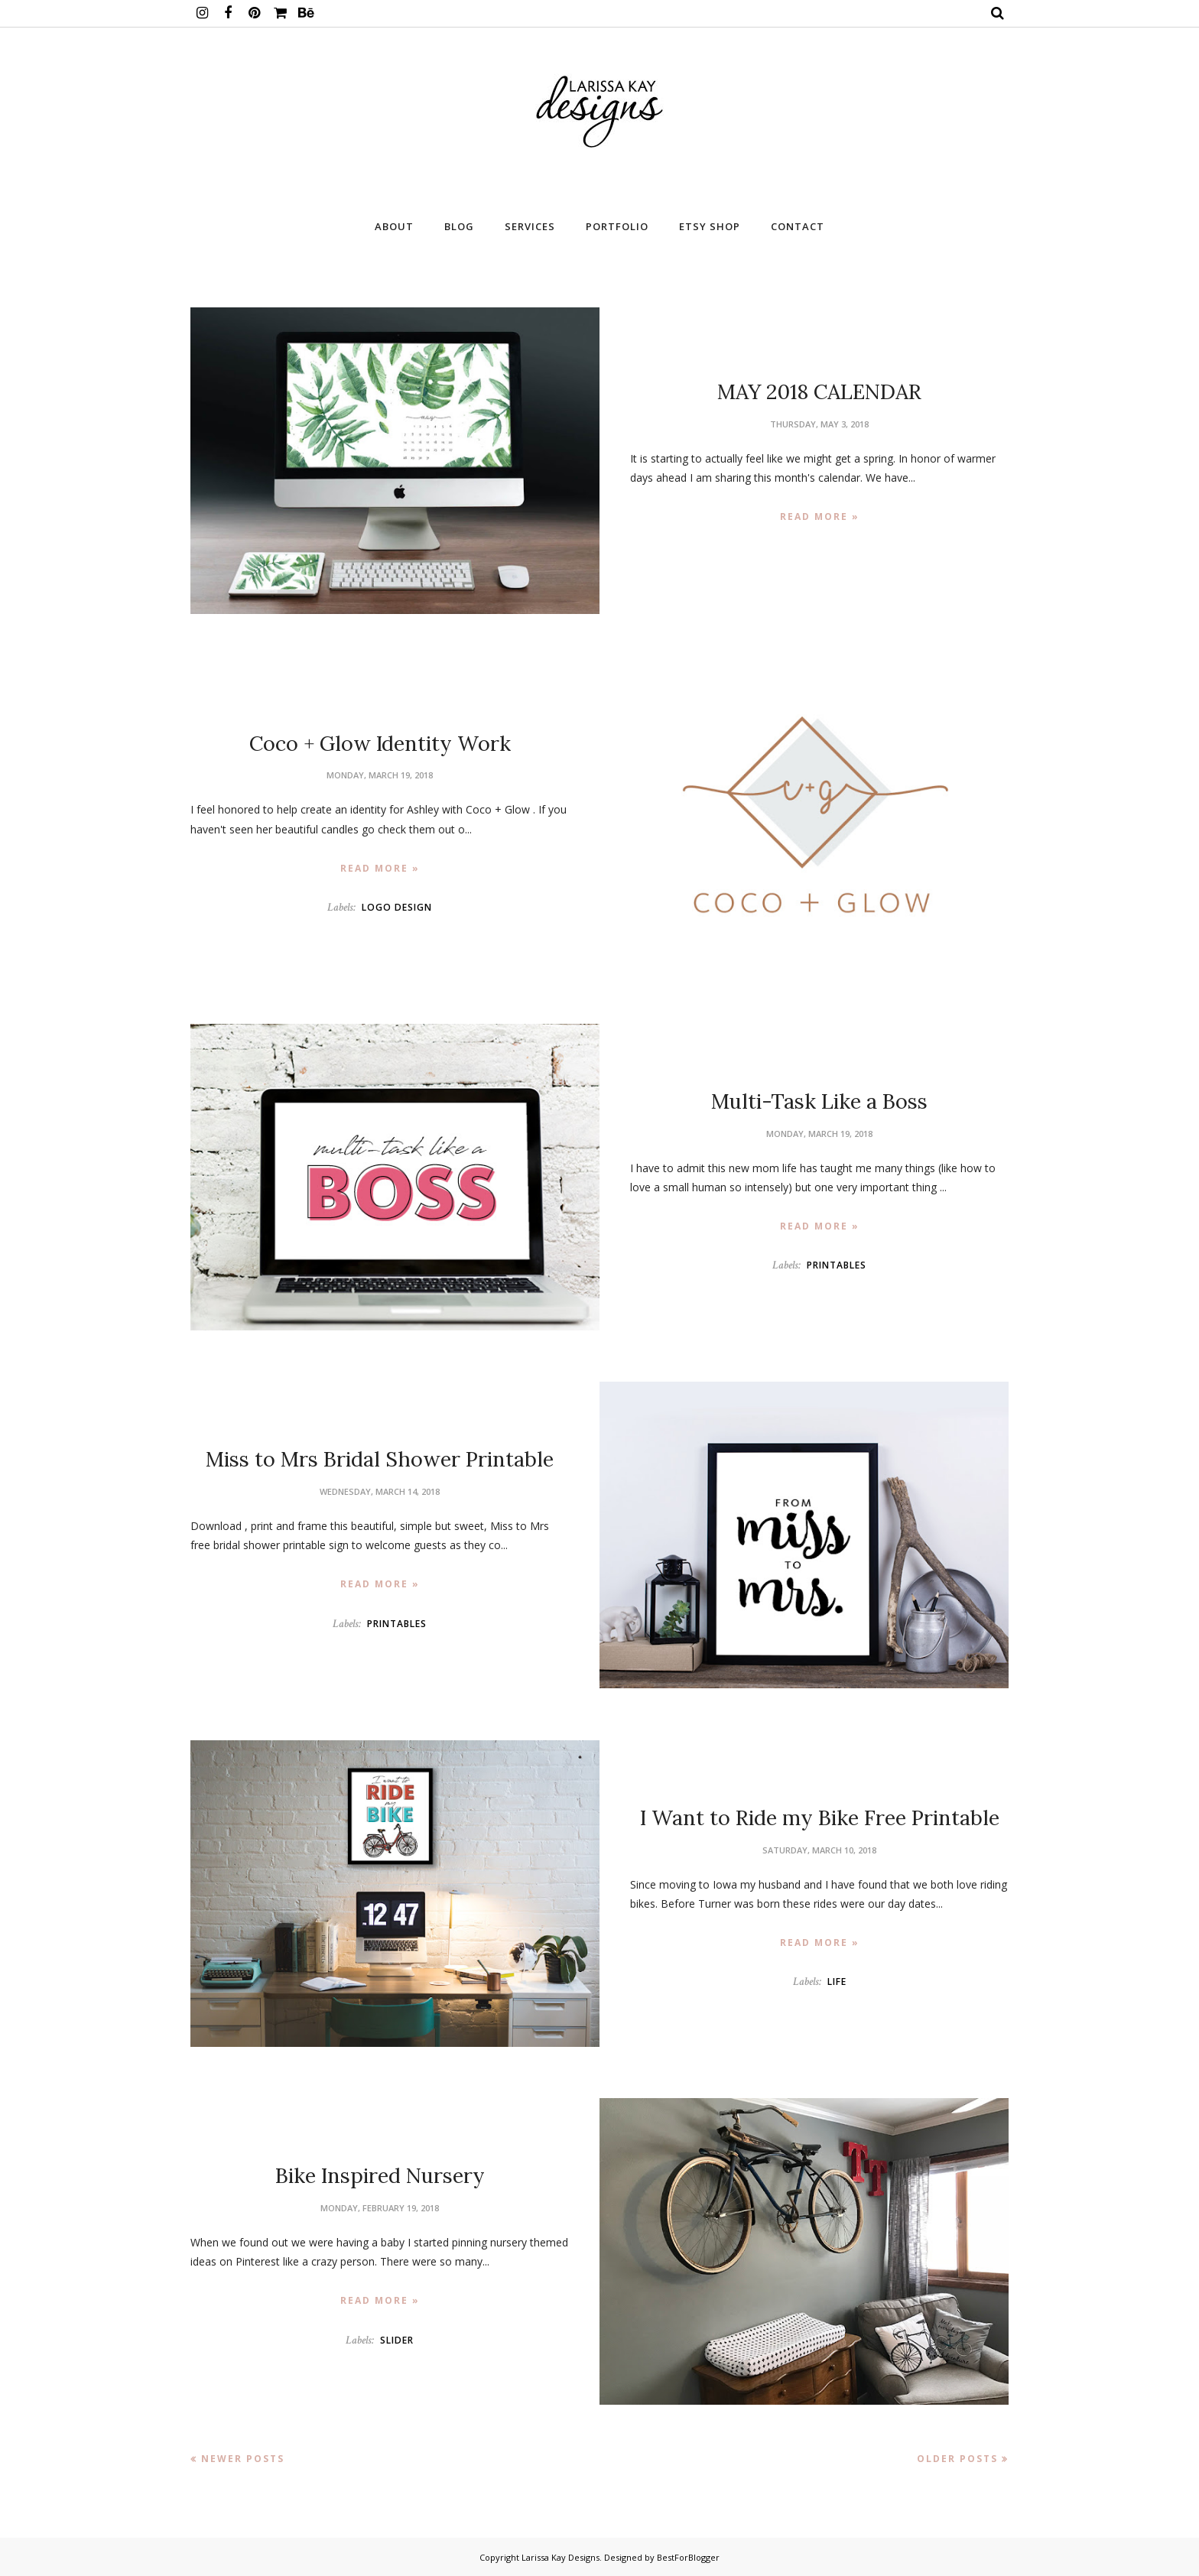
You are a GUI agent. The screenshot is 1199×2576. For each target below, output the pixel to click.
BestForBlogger (688, 2557)
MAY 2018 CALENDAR (819, 392)
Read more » (819, 517)
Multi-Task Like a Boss (819, 1101)
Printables (836, 1265)
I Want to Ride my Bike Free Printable (819, 1817)
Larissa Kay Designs (561, 2557)
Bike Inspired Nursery (380, 2175)
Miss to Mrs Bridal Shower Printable (380, 1459)
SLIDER (397, 2339)
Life (836, 1981)
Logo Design (397, 907)
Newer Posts (242, 2458)
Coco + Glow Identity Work (380, 742)
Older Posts (957, 2458)
